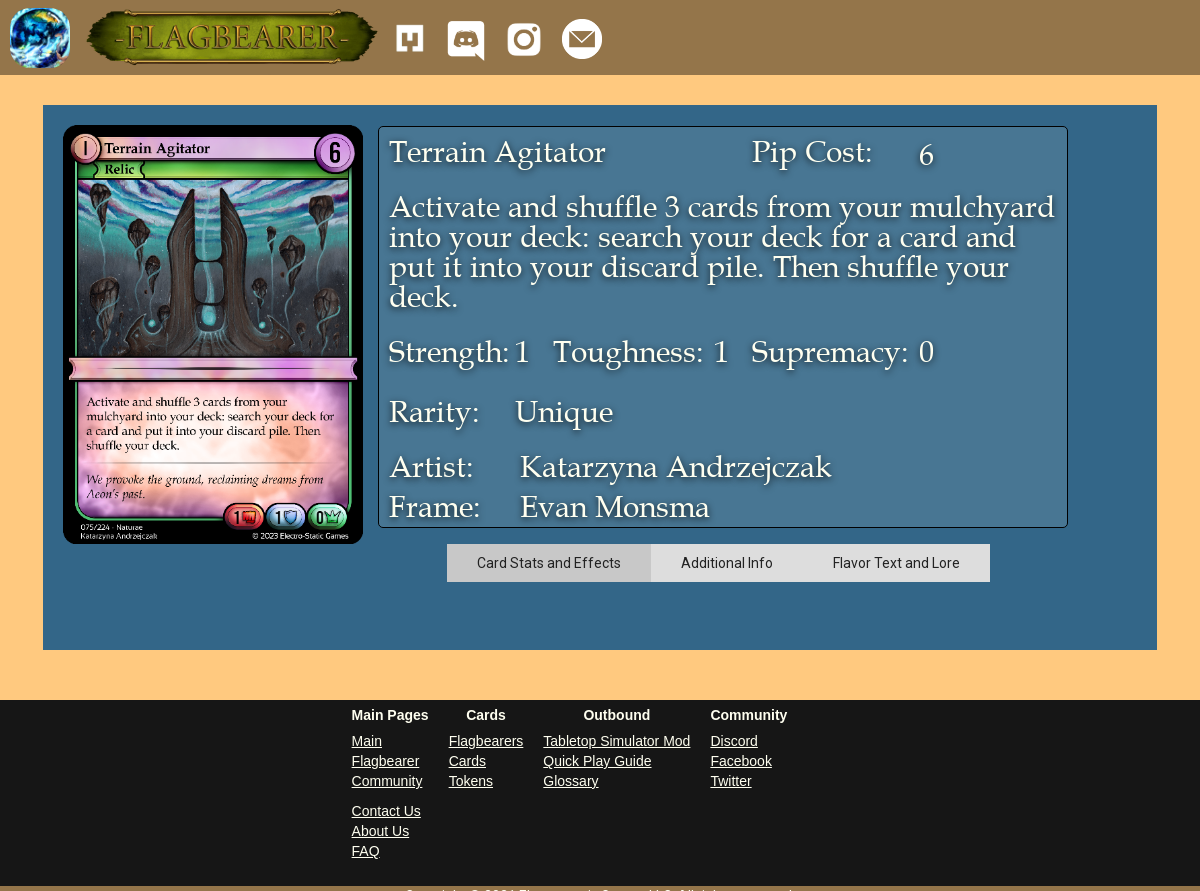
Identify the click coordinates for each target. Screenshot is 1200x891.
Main (367, 741)
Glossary (570, 781)
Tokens (471, 781)
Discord (733, 741)
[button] (230, 37)
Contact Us (386, 811)
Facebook (740, 761)
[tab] (549, 563)
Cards (467, 761)
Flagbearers (486, 741)
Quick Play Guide (597, 761)
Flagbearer (386, 761)
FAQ (366, 851)
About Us (381, 831)
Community (387, 781)
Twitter (730, 781)
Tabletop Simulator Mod (616, 741)
